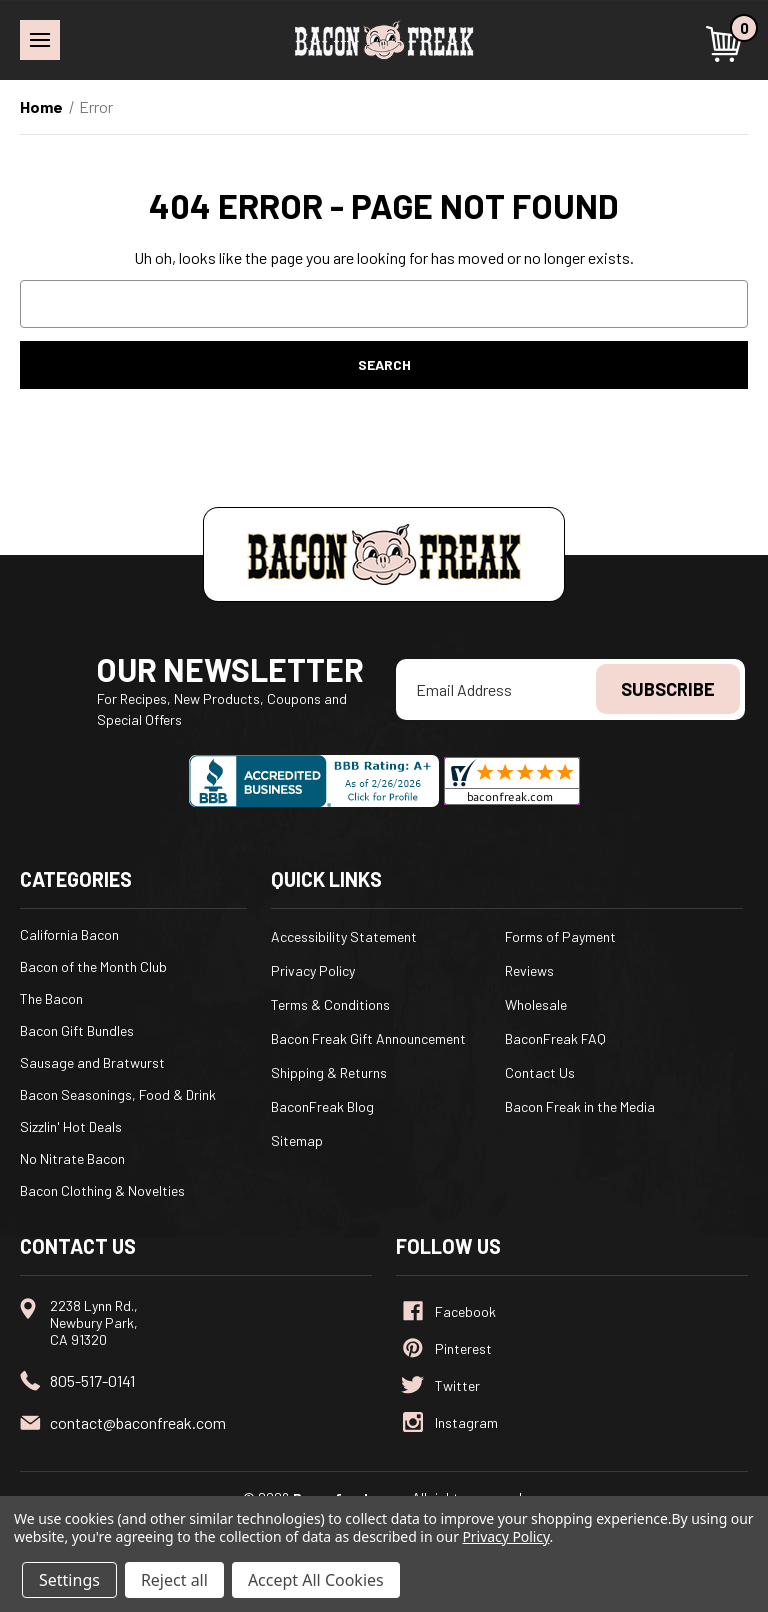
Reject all (174, 1580)
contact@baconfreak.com (138, 1422)
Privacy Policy (313, 970)
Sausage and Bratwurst (92, 1062)
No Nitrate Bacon (72, 1158)
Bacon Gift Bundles (77, 1030)
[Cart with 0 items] (727, 44)
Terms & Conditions (330, 1004)
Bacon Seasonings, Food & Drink (118, 1094)
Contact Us (540, 1072)
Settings (69, 1580)
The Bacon (51, 998)
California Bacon (69, 934)
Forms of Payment (560, 936)
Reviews (529, 970)
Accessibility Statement (344, 936)
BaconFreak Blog (322, 1106)
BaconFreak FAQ (555, 1038)
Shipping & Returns (329, 1072)
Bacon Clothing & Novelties (102, 1190)
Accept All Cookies (316, 1580)
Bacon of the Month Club (93, 966)
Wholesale (536, 1004)
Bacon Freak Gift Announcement (368, 1038)
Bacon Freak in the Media (580, 1106)
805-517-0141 (92, 1380)
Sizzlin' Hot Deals (71, 1126)
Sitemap (297, 1140)
